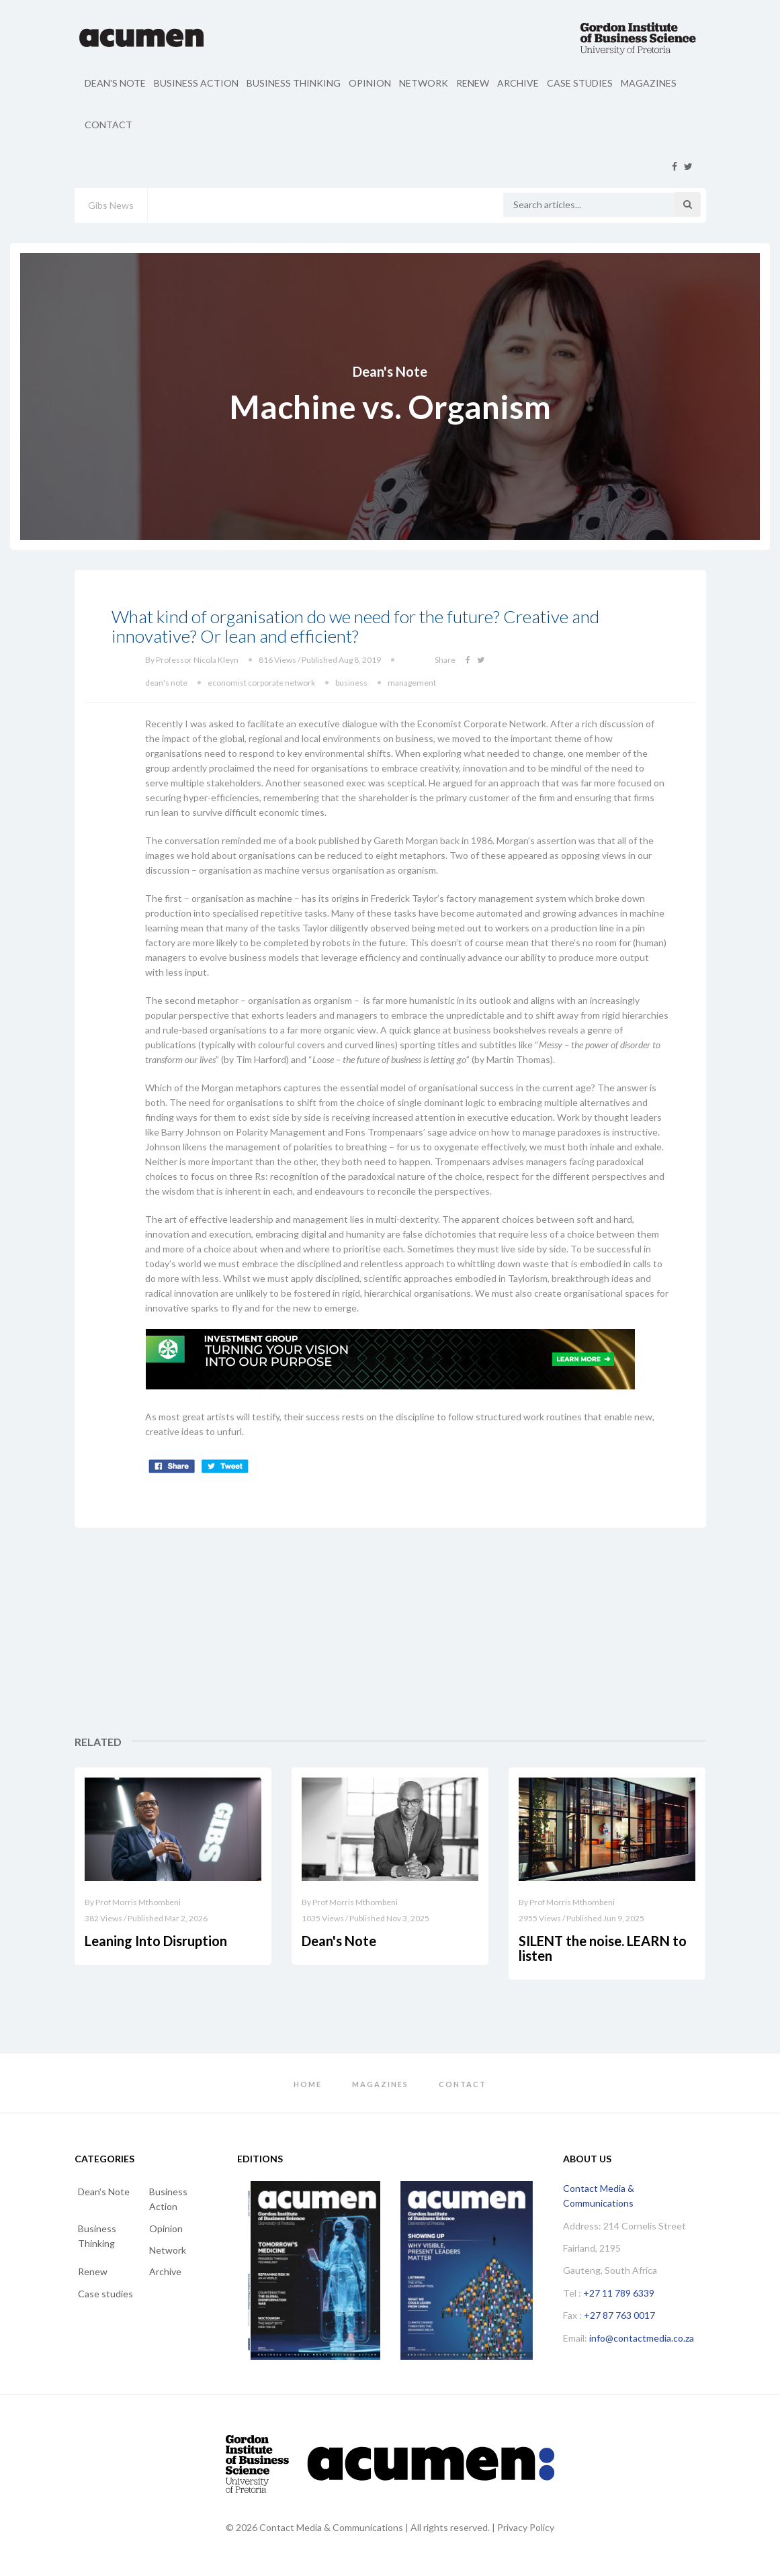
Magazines (649, 83)
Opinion (370, 83)
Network (423, 83)
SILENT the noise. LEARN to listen (603, 1948)
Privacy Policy (525, 2527)
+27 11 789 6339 (618, 2293)
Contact (108, 124)
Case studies (580, 83)
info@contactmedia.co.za (641, 2338)
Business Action (196, 83)
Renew (472, 83)
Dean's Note (115, 83)
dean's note (166, 683)
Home (308, 2084)
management (412, 683)
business (351, 683)
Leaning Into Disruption (156, 1941)
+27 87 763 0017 (619, 2315)
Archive (518, 83)
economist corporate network (261, 683)
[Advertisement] (607, 1632)
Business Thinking (294, 83)
